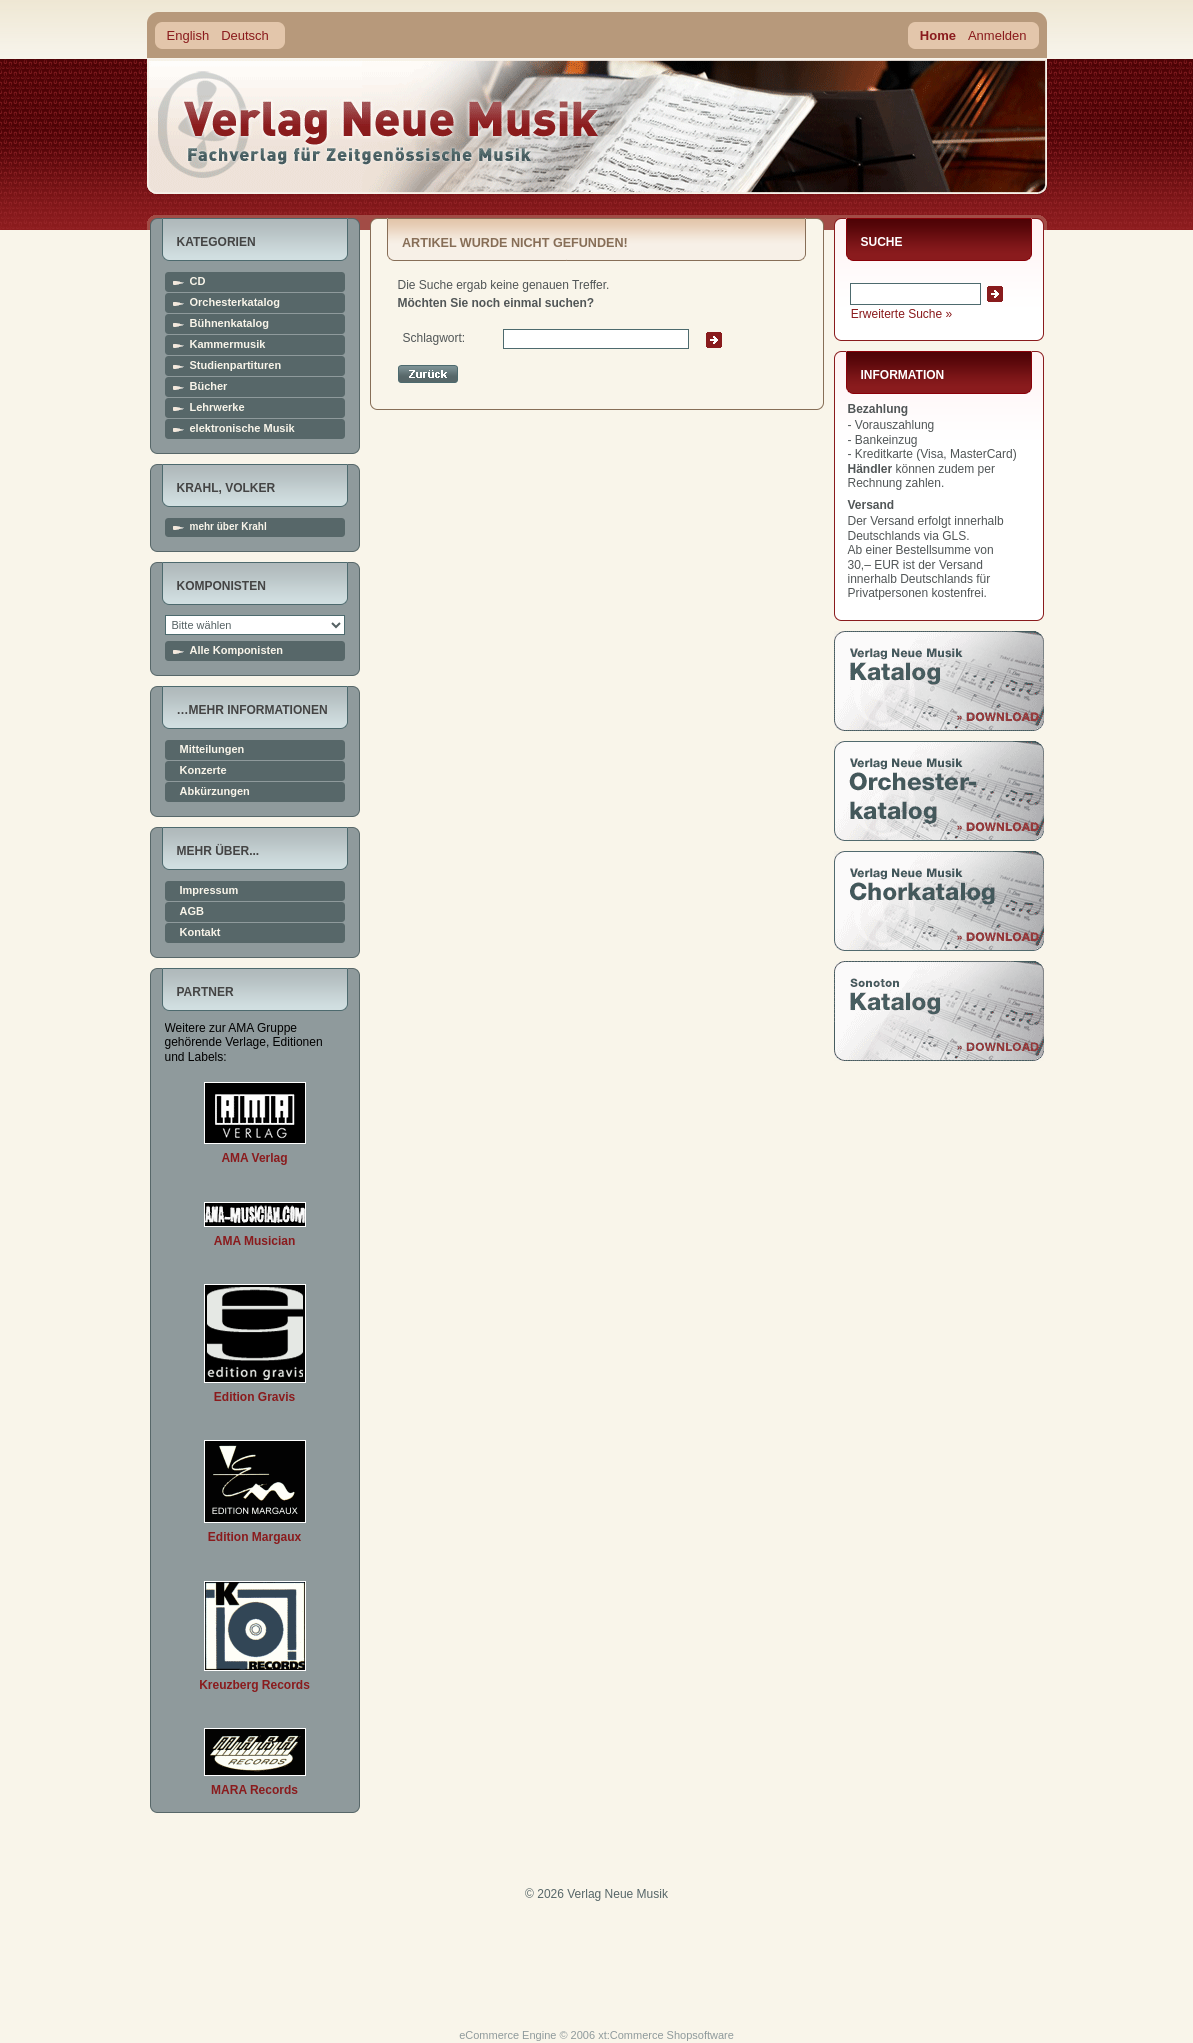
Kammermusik (228, 344)
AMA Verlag (254, 1158)
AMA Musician (255, 1241)
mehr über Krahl (228, 527)
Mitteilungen (212, 749)
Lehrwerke (217, 407)
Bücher (209, 386)
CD (198, 281)
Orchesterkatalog (235, 302)
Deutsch (245, 35)
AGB (192, 911)
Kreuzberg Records (254, 1685)
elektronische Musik (242, 428)
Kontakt (200, 932)
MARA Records (254, 1790)
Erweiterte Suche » (901, 314)
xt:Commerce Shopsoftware (666, 2035)
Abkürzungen (215, 791)
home (379, 124)
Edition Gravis (254, 1397)
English (188, 35)
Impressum (209, 890)
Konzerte (203, 770)
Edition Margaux (254, 1537)
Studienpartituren (236, 365)
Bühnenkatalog (229, 323)
